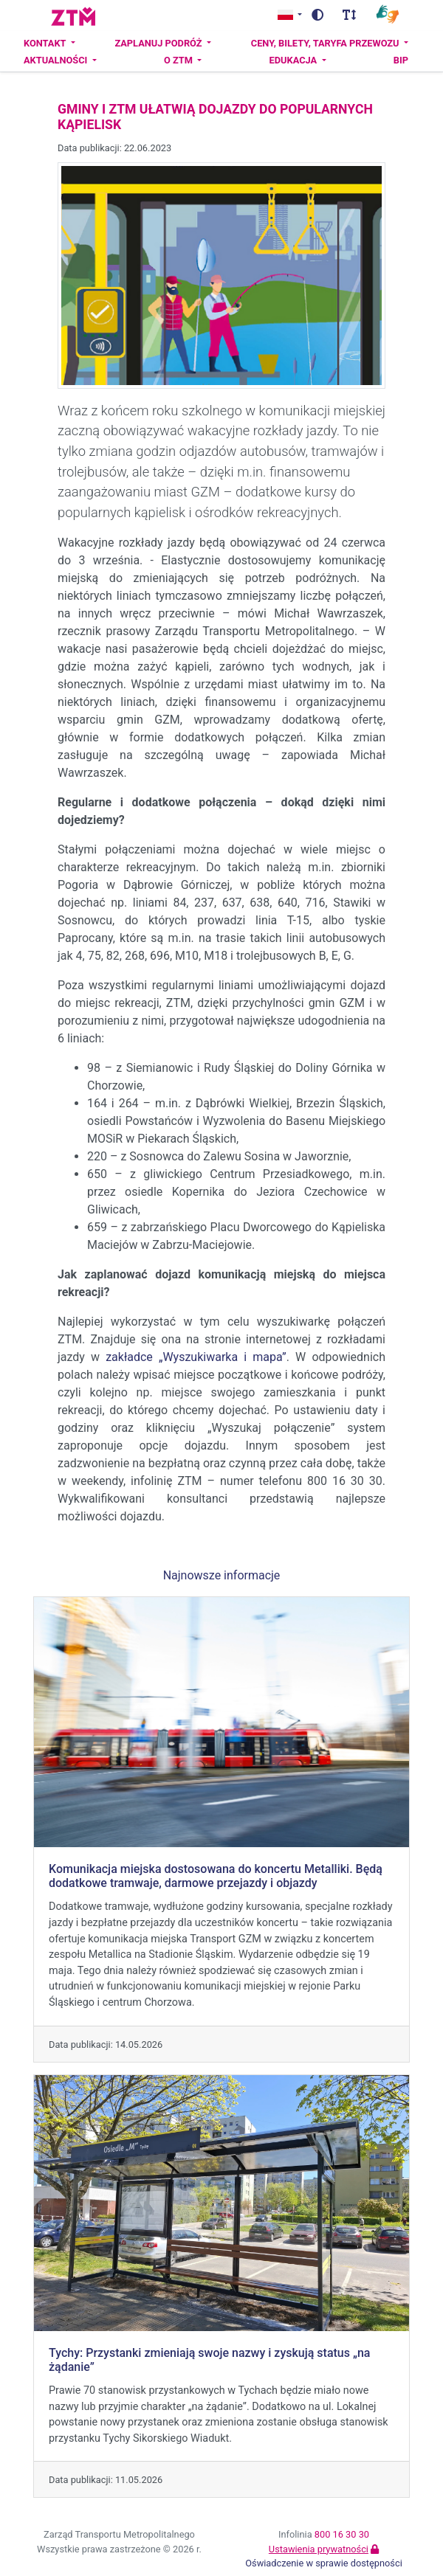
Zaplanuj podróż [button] (159, 43)
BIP (401, 60)
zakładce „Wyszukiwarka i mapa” (193, 1357)
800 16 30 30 (342, 2534)
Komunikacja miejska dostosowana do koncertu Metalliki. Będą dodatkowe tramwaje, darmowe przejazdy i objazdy (215, 1876)
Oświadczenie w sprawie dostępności (323, 2563)
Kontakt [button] (46, 43)
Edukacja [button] (294, 60)
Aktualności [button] (57, 60)
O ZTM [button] (179, 60)
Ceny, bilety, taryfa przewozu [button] (326, 43)
